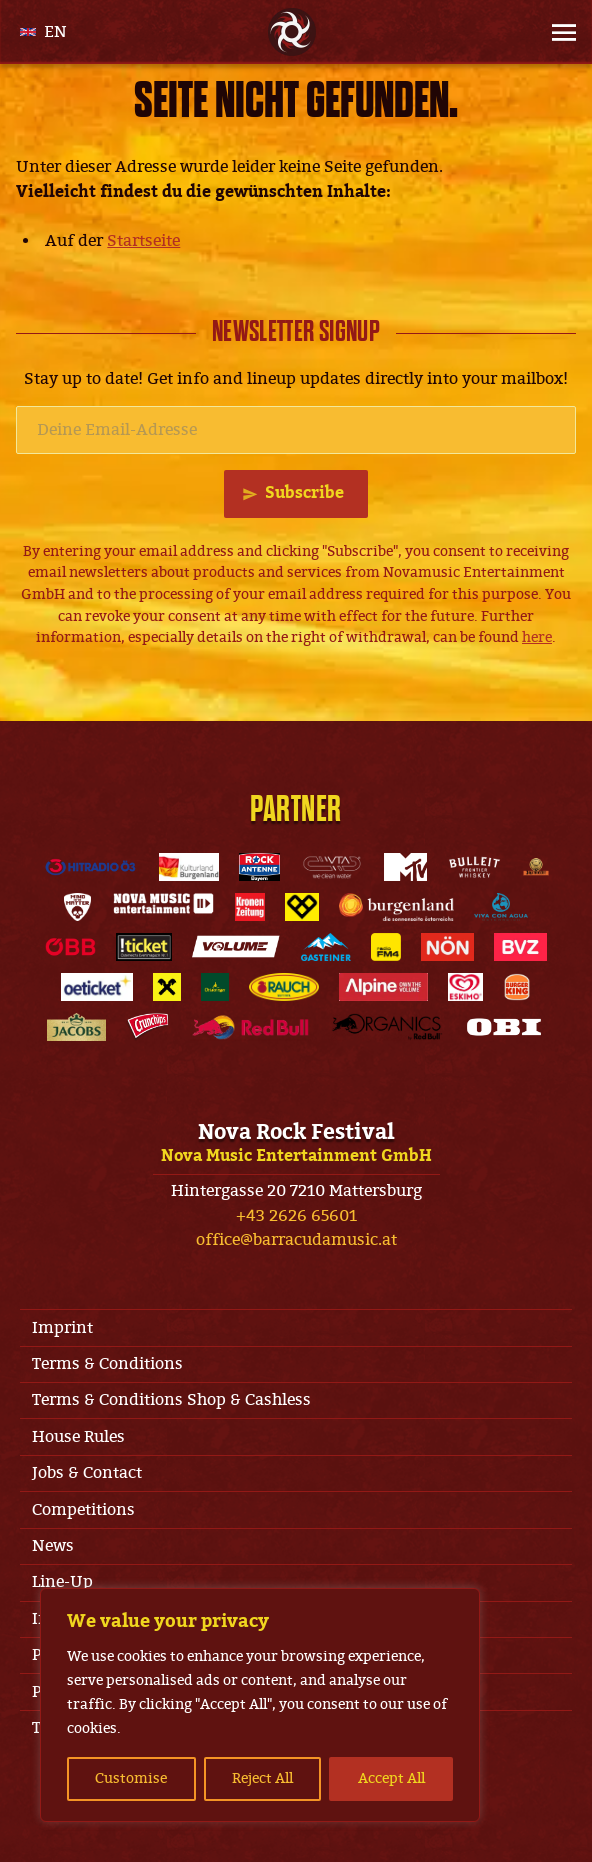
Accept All (391, 1778)
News (53, 1546)
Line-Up (62, 1582)
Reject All (262, 1778)
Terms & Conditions (107, 1364)
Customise (131, 1778)
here (537, 637)
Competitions (83, 1510)
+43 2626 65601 (296, 1216)
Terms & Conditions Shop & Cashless (171, 1400)
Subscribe (304, 493)
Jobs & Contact (87, 1473)
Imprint (62, 1328)
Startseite (143, 241)
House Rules (78, 1437)
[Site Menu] (548, 32)
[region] (260, 1705)
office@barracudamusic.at (296, 1240)
